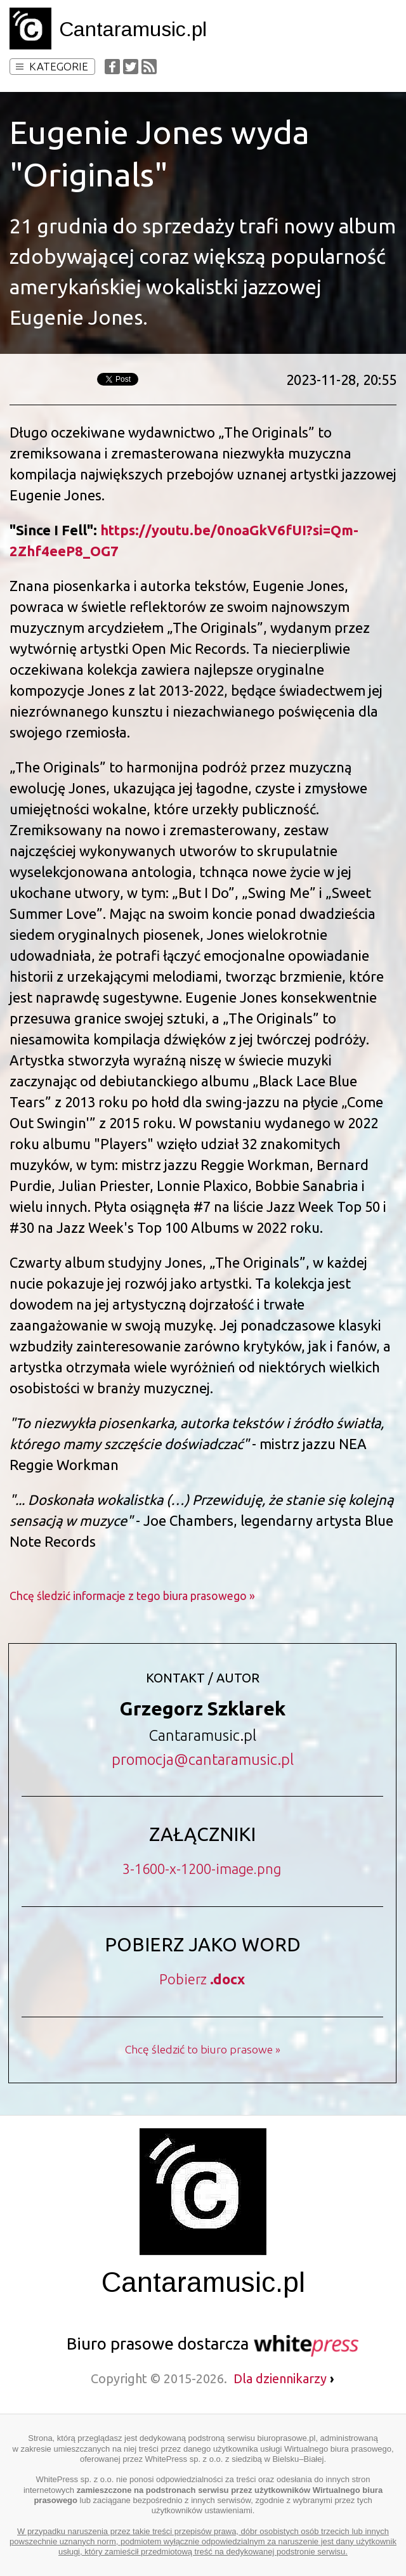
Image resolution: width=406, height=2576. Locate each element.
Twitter (130, 66)
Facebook (112, 66)
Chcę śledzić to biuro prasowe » (202, 2049)
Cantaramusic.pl (133, 29)
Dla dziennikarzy (283, 2378)
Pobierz (202, 1979)
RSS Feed (149, 66)
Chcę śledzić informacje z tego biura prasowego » (132, 1596)
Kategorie (52, 66)
